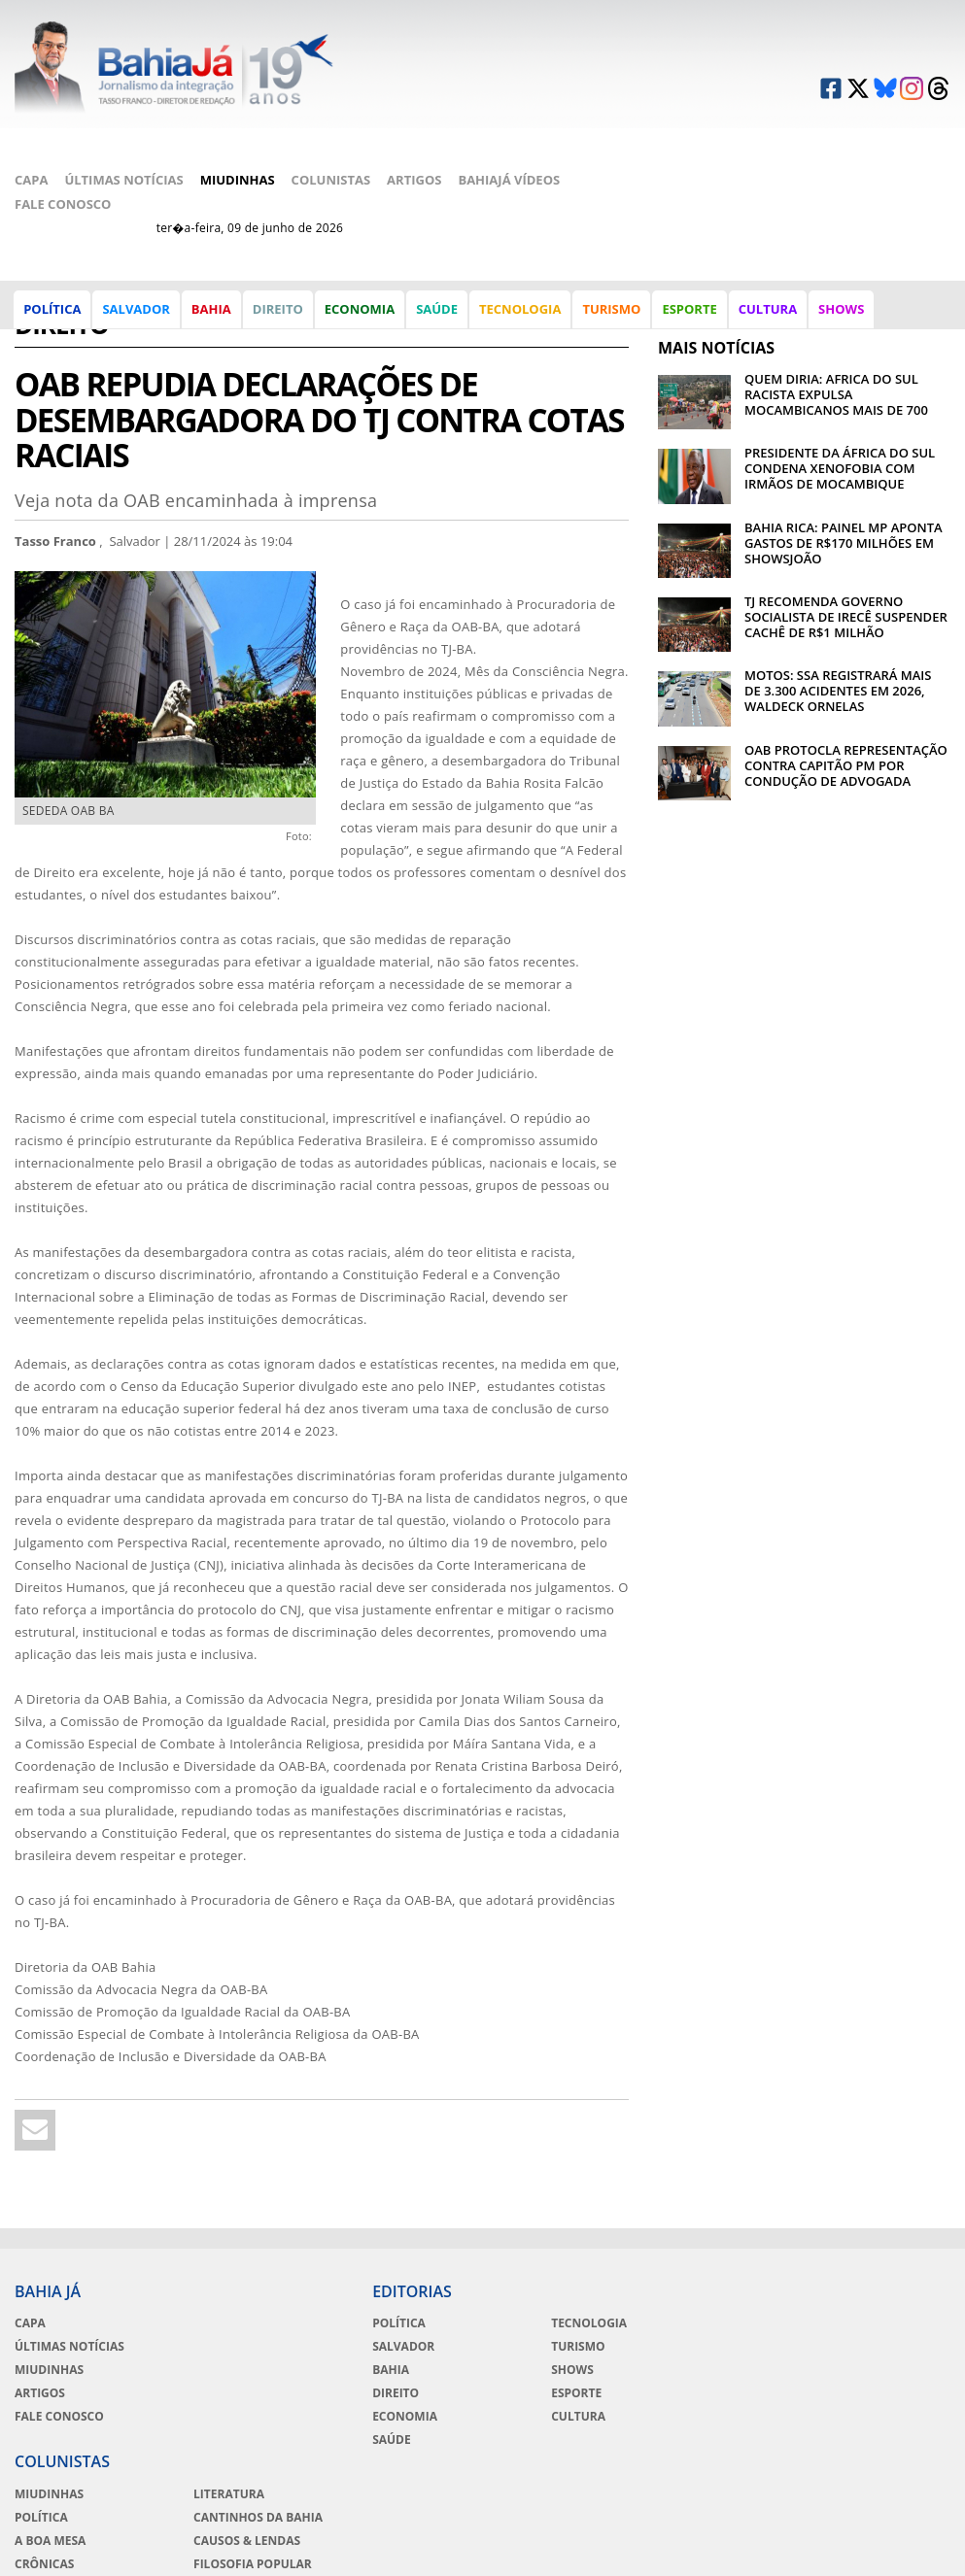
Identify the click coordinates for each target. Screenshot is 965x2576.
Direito (279, 314)
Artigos (414, 124)
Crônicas (687, 2321)
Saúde (438, 314)
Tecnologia (521, 314)
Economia (361, 314)
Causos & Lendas (872, 2298)
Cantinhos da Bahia (883, 2275)
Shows (842, 314)
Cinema (681, 2368)
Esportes (686, 2345)
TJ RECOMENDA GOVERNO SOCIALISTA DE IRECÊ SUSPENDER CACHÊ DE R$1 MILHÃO (846, 544)
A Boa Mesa (693, 2298)
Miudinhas (237, 124)
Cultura (769, 314)
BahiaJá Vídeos (509, 124)
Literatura (854, 2251)
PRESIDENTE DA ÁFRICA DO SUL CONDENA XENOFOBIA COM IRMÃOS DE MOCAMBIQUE (839, 395)
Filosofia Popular (878, 2321)
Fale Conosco (63, 148)
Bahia (212, 314)
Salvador (136, 314)
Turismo (612, 314)
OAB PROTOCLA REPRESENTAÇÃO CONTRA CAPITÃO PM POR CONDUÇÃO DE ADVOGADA (846, 692)
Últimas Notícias (123, 124)
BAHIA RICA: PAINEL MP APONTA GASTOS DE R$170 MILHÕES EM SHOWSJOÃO (843, 469)
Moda (837, 2383)
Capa (31, 124)
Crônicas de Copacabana (859, 2352)
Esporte (690, 314)
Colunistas (331, 124)
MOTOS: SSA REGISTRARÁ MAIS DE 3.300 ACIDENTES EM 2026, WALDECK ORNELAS (837, 617)
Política (53, 314)
